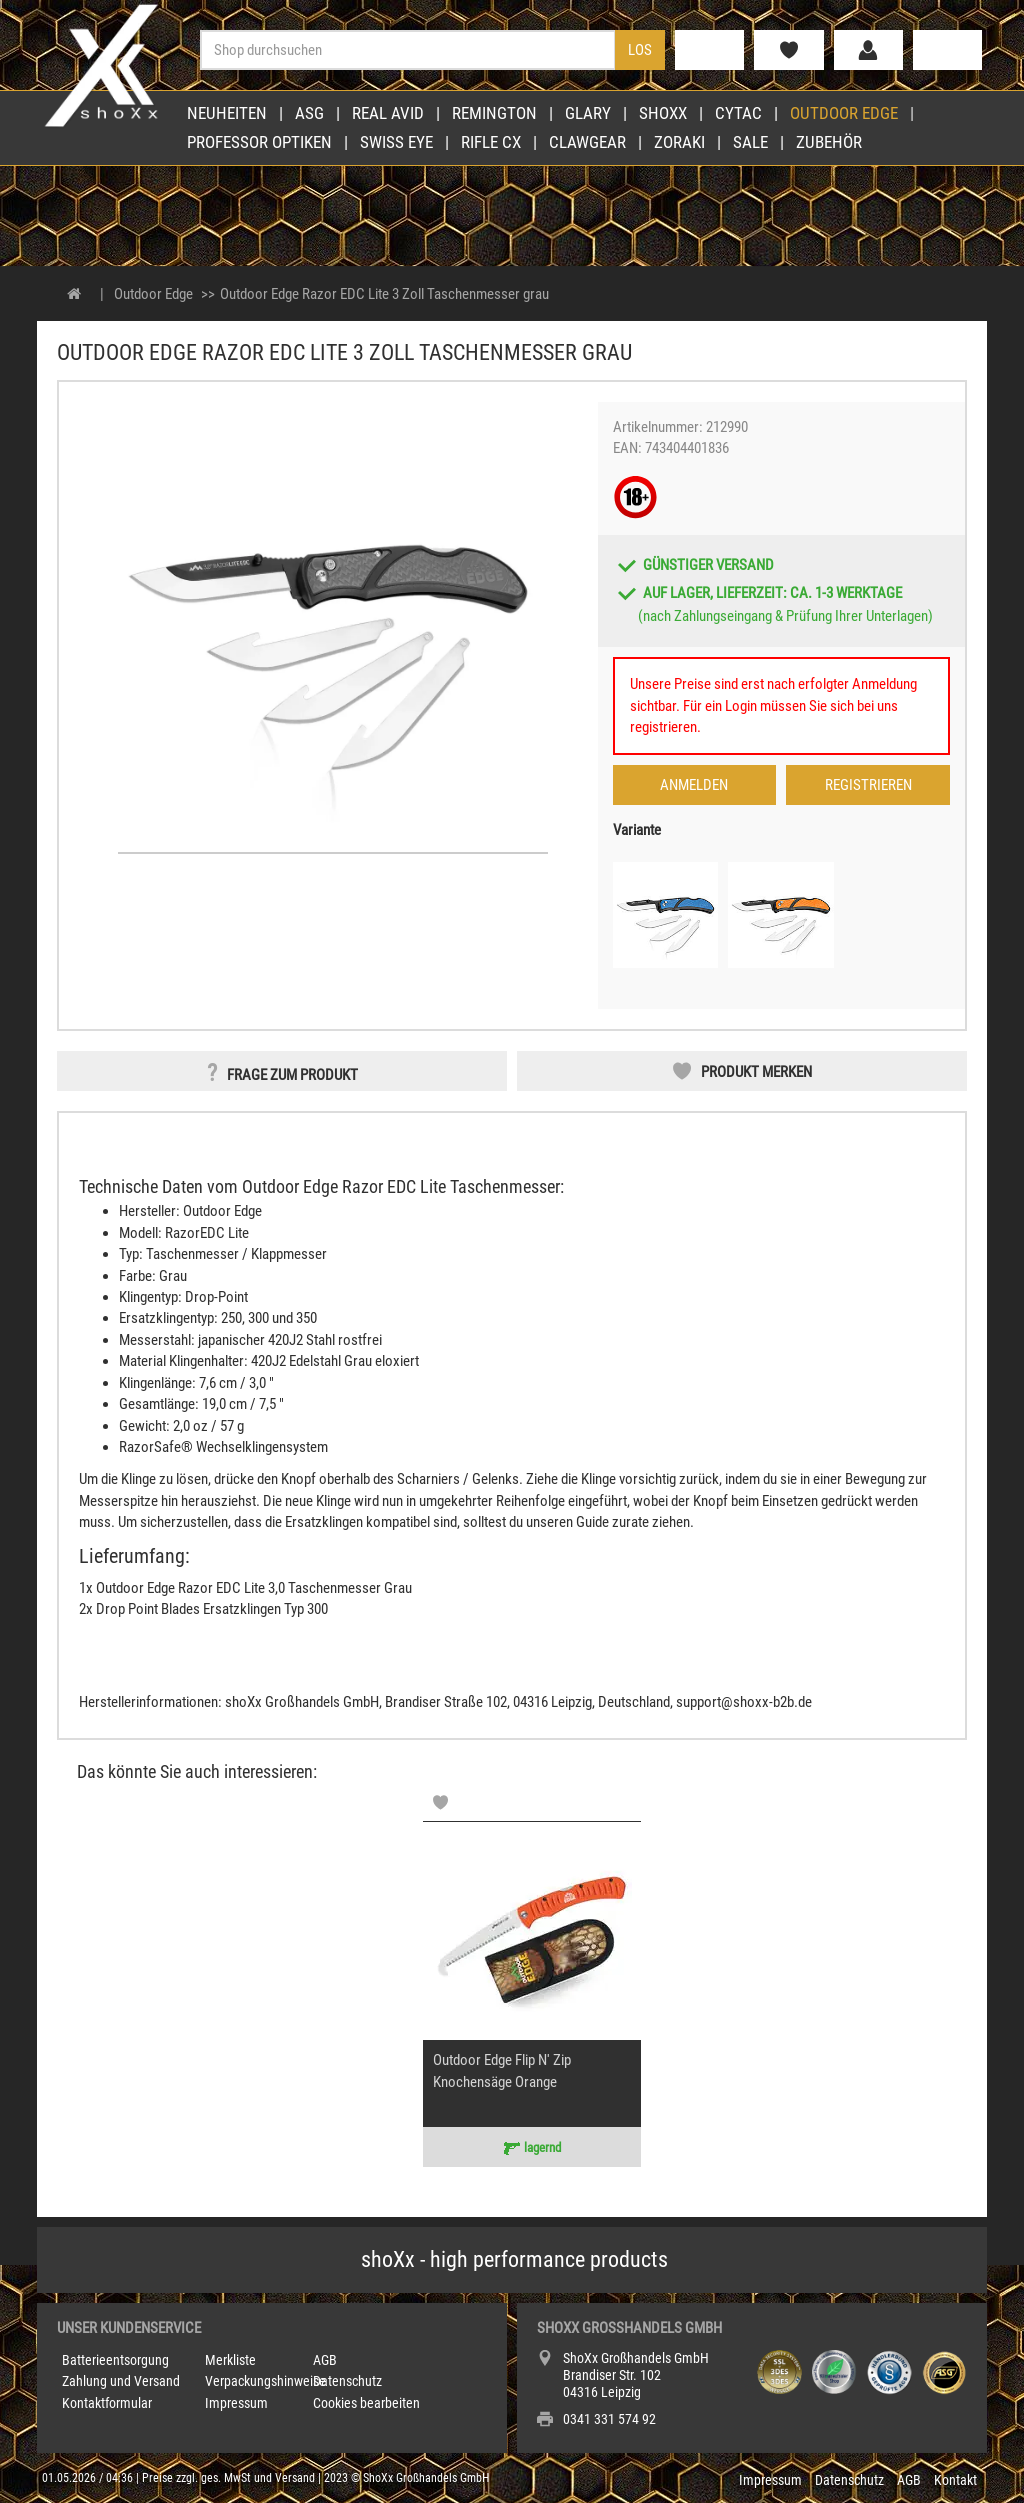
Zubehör (829, 142)
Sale (750, 142)
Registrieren (868, 785)
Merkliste (230, 2360)
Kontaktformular (107, 2403)
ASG (309, 113)
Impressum (236, 2403)
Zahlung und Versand (121, 2381)
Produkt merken (756, 1072)
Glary (588, 113)
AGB (325, 2360)
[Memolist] (440, 1802)
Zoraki (679, 142)
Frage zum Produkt (292, 1075)
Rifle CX (491, 142)
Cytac (738, 113)
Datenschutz (347, 2381)
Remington (494, 113)
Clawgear (587, 142)
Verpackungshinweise (265, 2381)
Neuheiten (227, 113)
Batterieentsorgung (115, 2360)
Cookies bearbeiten (366, 2403)
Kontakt (955, 2480)
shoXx (663, 113)
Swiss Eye (396, 142)
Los (640, 50)
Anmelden (694, 785)
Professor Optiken (259, 142)
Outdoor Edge (844, 113)
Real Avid (388, 113)
